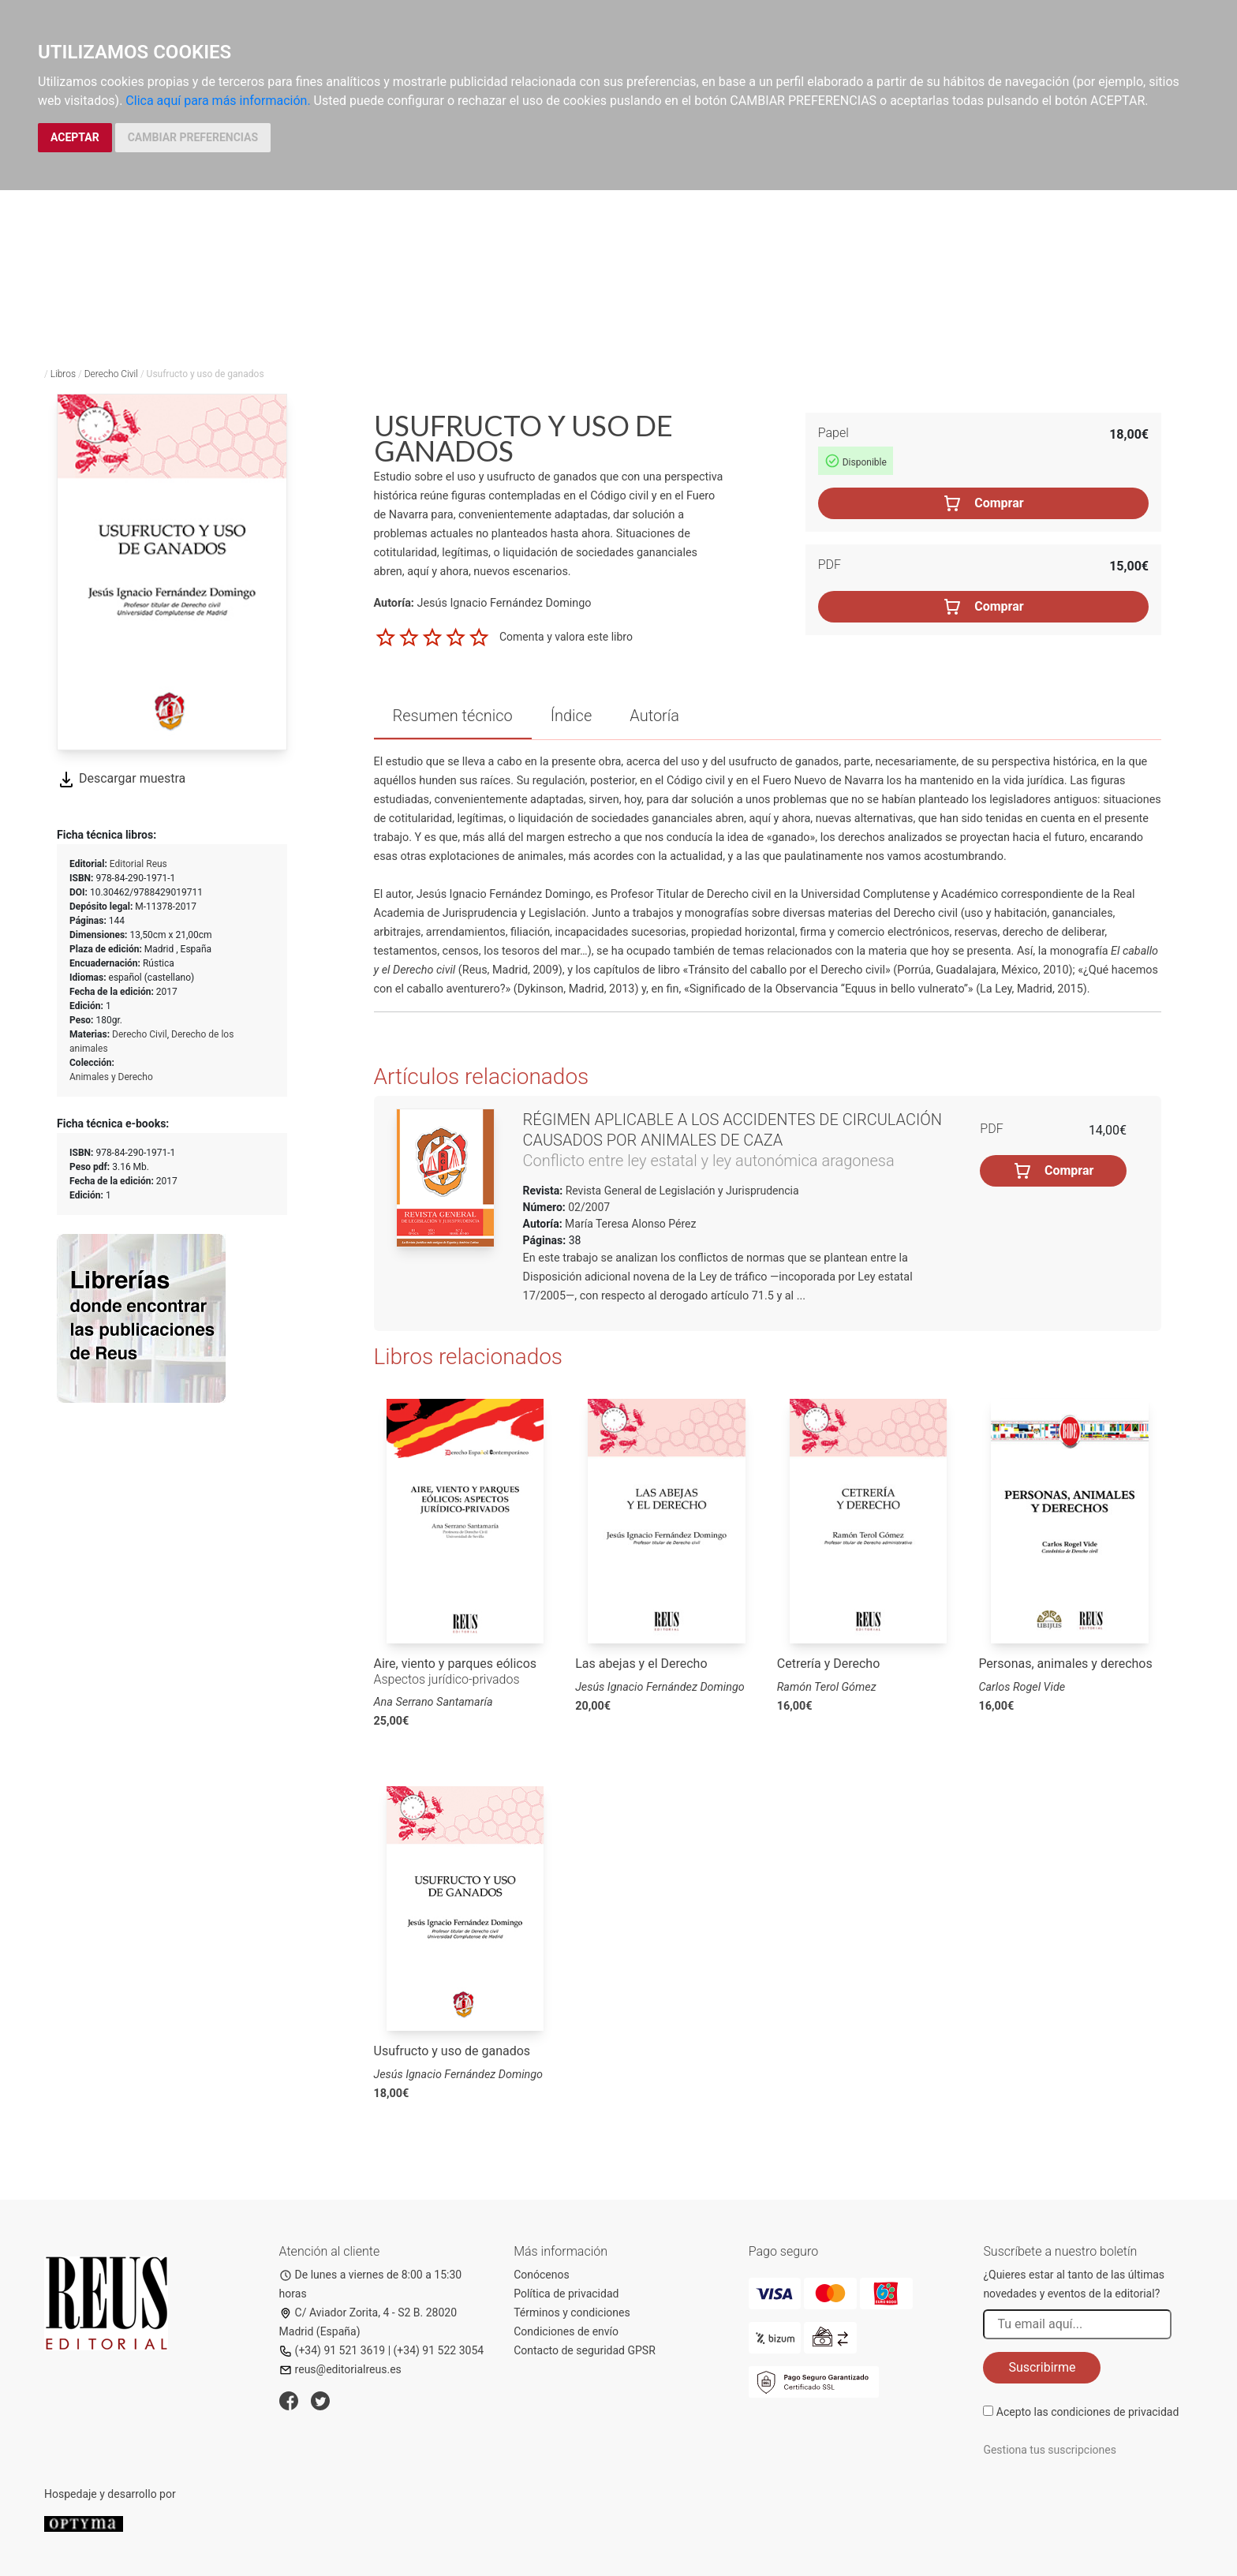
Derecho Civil (111, 373)
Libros (63, 373)
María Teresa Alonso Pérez (630, 1223)
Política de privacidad (566, 2293)
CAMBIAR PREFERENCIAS (193, 137)
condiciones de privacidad (1115, 2412)
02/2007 (588, 1207)
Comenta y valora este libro (566, 636)
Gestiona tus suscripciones (1049, 2449)
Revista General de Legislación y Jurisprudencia (680, 1190)
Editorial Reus (138, 863)
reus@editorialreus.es (340, 2369)
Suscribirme (1041, 2367)
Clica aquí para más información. (217, 100)
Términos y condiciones (572, 2312)
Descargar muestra (121, 778)
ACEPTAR (74, 137)
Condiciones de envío (566, 2331)
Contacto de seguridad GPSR (585, 2350)
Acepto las (1087, 2412)
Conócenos (542, 2274)
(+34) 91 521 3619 (332, 2350)
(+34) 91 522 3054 (439, 2350)
